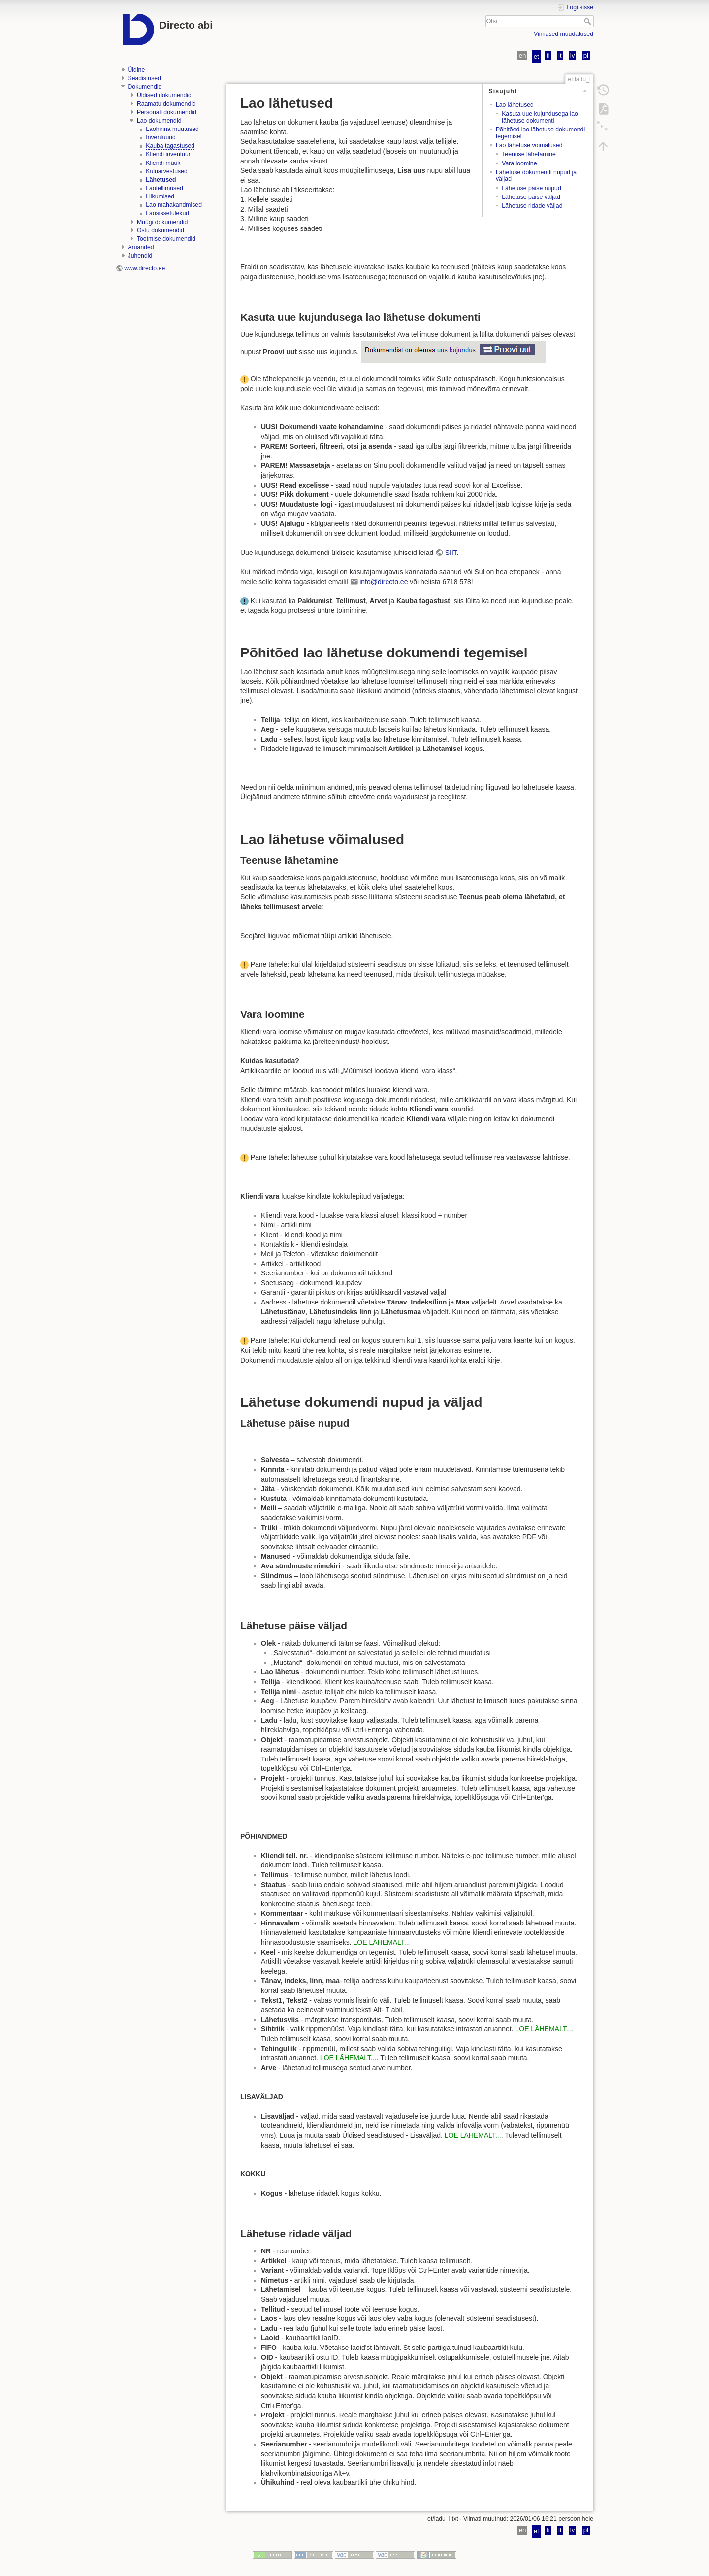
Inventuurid (161, 137)
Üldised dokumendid (164, 95)
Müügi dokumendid (162, 222)
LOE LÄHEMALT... (382, 1942)
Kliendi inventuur (168, 154)
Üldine (136, 69)
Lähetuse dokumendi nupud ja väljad (536, 175)
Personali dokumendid (166, 112)
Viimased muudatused (563, 34)
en (522, 55)
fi (548, 55)
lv (572, 55)
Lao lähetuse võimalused (529, 145)
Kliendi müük (163, 163)
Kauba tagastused (170, 145)
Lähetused (161, 179)
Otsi (588, 21)
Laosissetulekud (167, 213)
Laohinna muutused (172, 129)
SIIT (451, 552)
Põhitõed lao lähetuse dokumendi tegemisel (540, 132)
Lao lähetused (515, 104)
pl (585, 55)
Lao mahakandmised (174, 204)
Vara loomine (519, 163)
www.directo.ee (144, 268)
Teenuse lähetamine (529, 154)
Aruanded (141, 247)
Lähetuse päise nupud (531, 188)
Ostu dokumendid (160, 230)
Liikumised (160, 196)
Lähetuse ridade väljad (532, 205)
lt (560, 55)
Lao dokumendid (159, 120)
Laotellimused (164, 188)
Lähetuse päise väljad (531, 197)
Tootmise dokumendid (166, 238)
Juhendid (140, 255)
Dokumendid (145, 86)
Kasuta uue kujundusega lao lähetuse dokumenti (540, 117)
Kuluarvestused (166, 171)
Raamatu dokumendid (166, 103)
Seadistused (144, 78)
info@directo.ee (383, 582)
